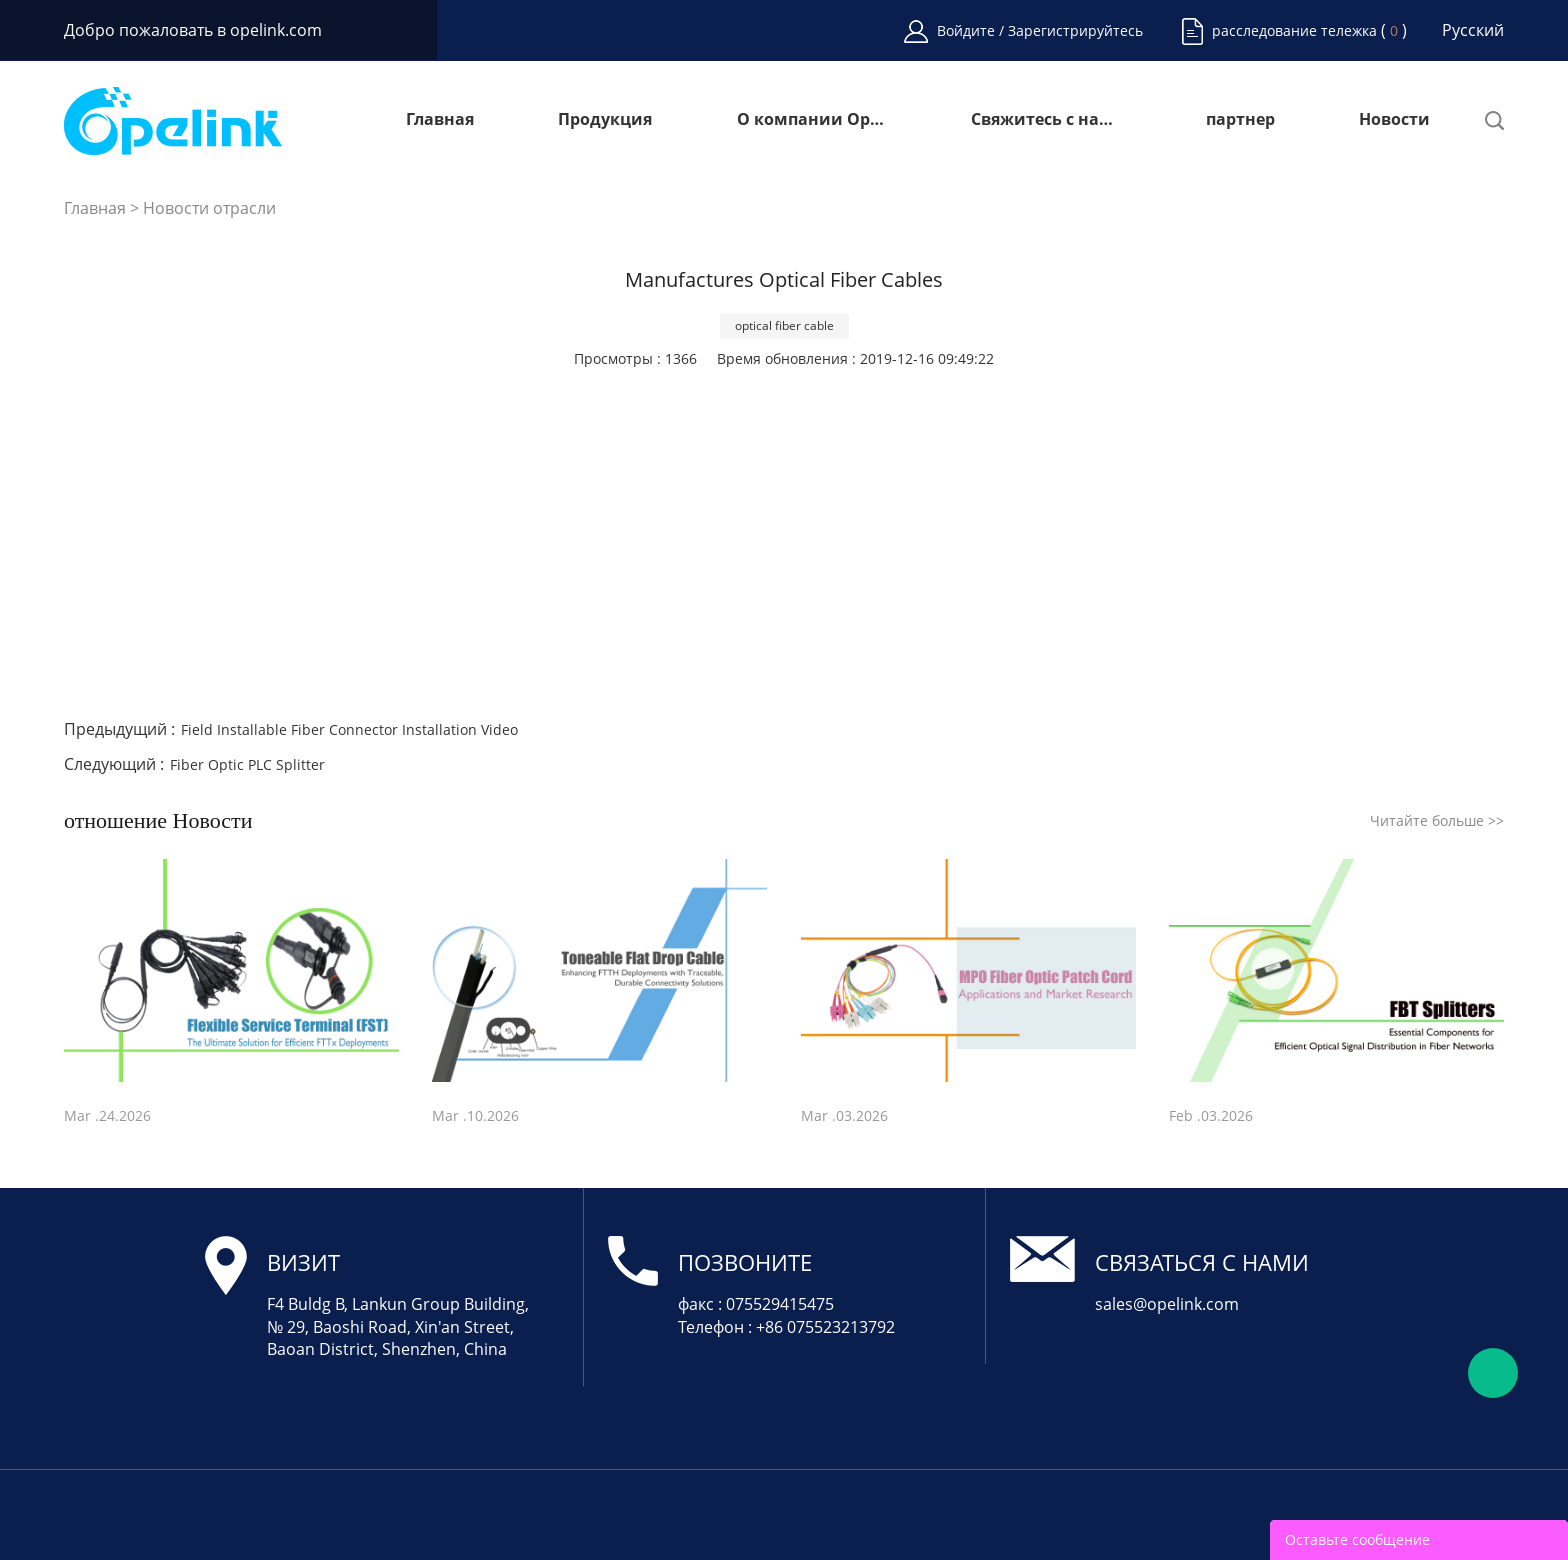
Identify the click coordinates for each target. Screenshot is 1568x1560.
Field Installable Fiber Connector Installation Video (349, 729)
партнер (1240, 120)
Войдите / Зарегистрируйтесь (1040, 30)
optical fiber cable (784, 325)
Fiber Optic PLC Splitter (247, 764)
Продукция (605, 120)
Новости (1394, 120)
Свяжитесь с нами (1046, 120)
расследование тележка (1294, 30)
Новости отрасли (209, 208)
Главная (440, 120)
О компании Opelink (812, 120)
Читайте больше (1437, 820)
